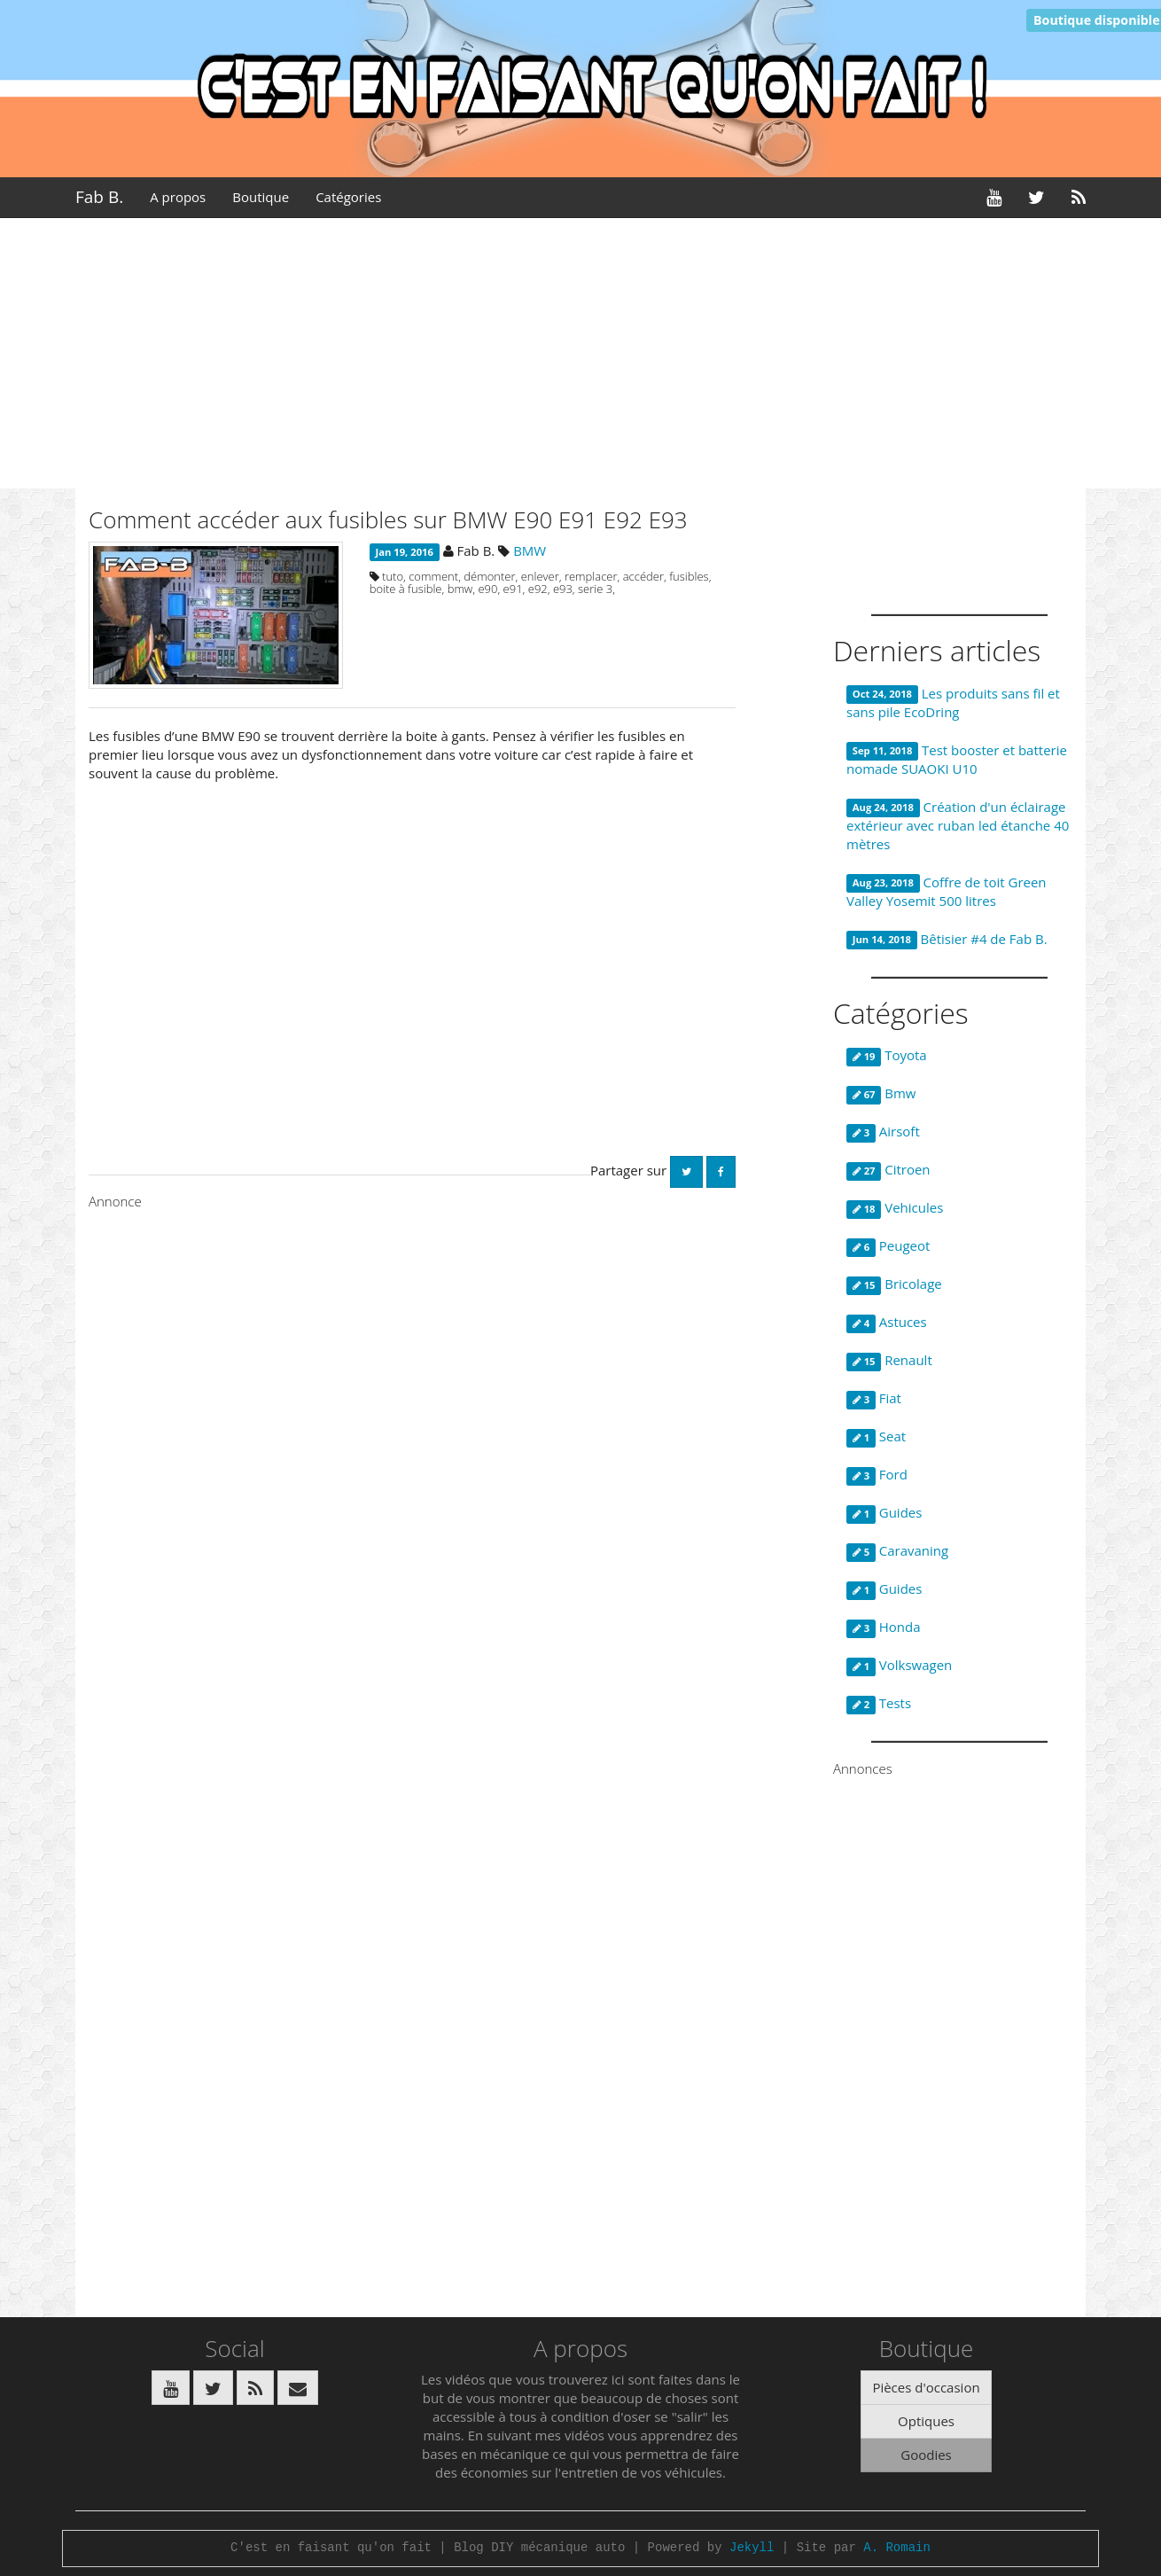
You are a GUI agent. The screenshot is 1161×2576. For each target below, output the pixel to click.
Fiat (873, 1399)
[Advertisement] (580, 355)
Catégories (348, 197)
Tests (878, 1703)
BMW (529, 550)
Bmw (881, 1094)
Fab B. (99, 196)
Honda (883, 1627)
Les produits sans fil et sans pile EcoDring (953, 702)
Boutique (260, 197)
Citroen (888, 1170)
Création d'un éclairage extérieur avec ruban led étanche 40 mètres (957, 825)
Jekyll (751, 2548)
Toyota (886, 1056)
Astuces (886, 1322)
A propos (178, 197)
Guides (884, 1513)
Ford (877, 1475)
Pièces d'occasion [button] (925, 2387)
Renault (889, 1360)
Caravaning (897, 1551)
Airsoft (883, 1132)
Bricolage (894, 1284)
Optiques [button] (926, 2421)
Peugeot (888, 1246)
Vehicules (894, 1208)
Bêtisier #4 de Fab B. (947, 939)
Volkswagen (899, 1665)
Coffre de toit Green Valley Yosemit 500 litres (946, 891)
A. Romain (897, 2548)
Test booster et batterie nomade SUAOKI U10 (956, 759)
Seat (876, 1437)
